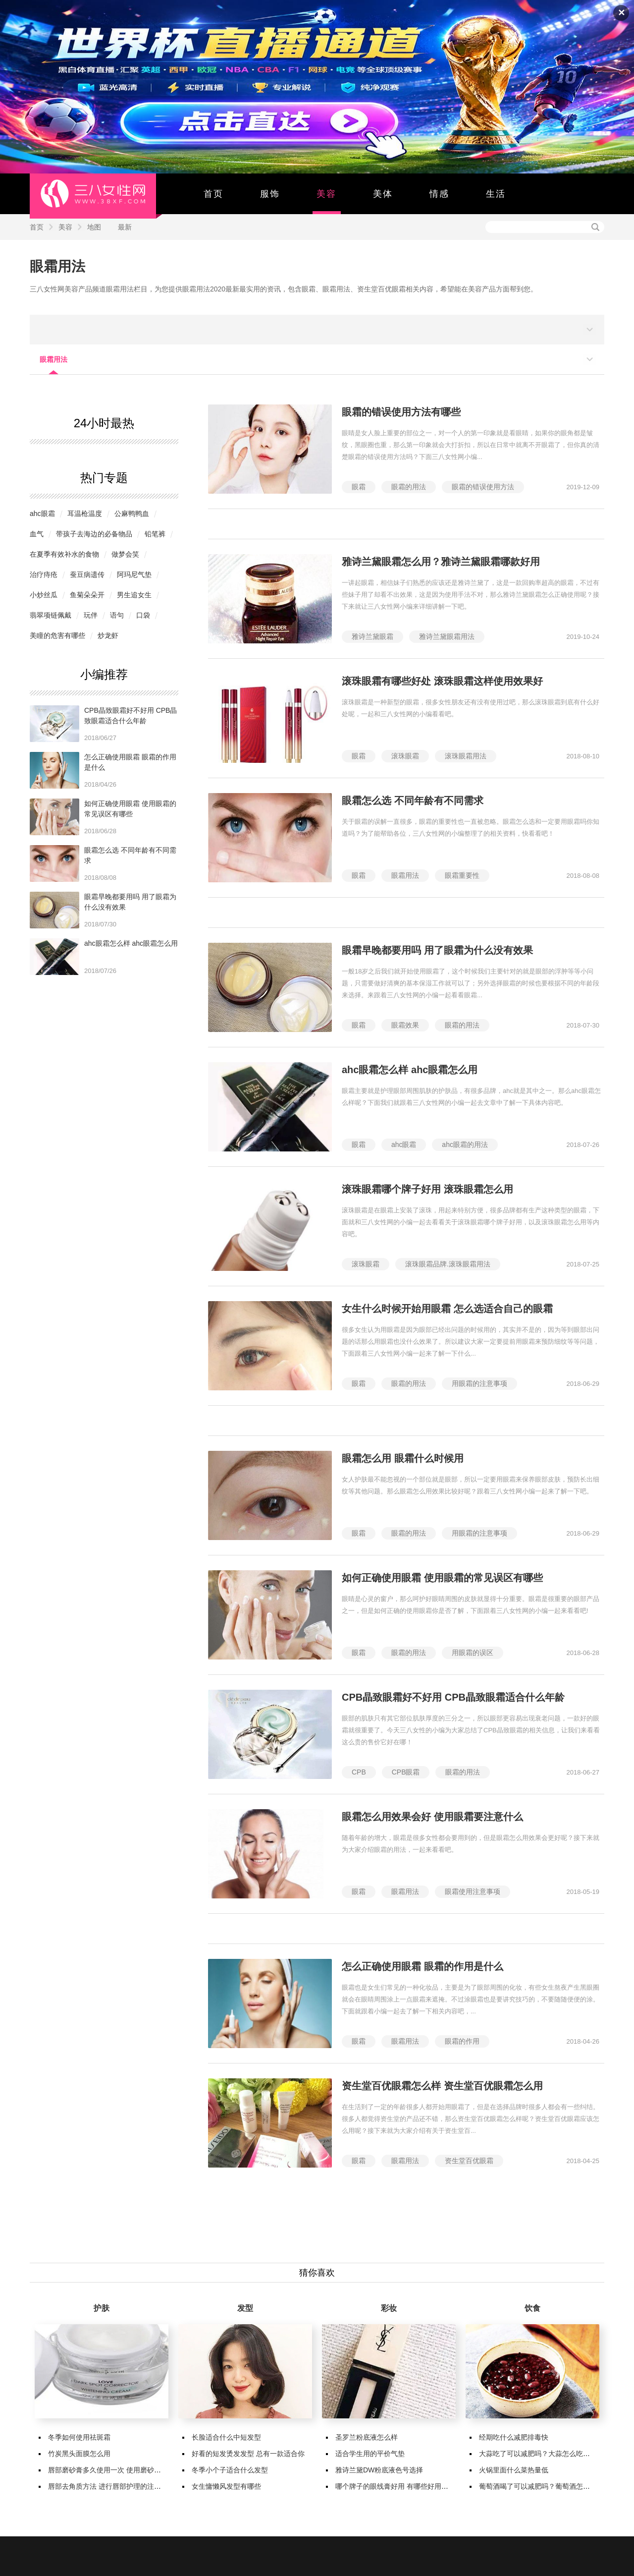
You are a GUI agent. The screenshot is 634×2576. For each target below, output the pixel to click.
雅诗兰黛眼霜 (372, 636)
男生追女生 (134, 595)
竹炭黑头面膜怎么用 (79, 2454)
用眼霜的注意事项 (479, 1383)
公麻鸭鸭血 (131, 513)
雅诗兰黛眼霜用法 (447, 636)
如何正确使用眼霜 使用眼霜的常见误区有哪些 (442, 1577)
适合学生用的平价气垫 (370, 2454)
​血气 (37, 534)
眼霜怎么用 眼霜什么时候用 (403, 1458)
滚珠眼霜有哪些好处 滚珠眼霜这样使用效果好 (442, 681)
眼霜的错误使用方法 (483, 487)
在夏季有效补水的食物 (64, 554)
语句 (117, 615)
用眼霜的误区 (472, 1653)
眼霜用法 (57, 266)
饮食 (532, 2308)
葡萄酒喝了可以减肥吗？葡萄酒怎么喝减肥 (545, 2486)
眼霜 (359, 487)
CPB (359, 1772)
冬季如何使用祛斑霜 (79, 2437)
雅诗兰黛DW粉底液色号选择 (379, 2470)
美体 (383, 194)
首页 (213, 194)
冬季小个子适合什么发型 (230, 2470)
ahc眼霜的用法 (465, 1144)
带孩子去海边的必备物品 (94, 534)
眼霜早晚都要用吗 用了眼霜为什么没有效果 (437, 950)
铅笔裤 (155, 534)
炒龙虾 (108, 635)
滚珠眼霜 (405, 756)
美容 (326, 194)
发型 (245, 2308)
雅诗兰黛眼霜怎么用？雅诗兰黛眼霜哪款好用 (441, 561)
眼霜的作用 (462, 2041)
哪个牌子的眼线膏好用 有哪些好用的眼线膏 (402, 2486)
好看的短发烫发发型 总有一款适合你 (248, 2454)
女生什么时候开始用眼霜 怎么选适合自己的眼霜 (447, 1308)
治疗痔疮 (43, 574)
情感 (439, 194)
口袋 (143, 615)
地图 (94, 227)
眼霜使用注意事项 (472, 1891)
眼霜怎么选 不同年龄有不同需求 (412, 800)
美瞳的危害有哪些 (57, 635)
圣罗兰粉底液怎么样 (366, 2437)
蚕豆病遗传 (87, 574)
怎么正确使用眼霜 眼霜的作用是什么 (422, 1966)
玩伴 (91, 615)
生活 (496, 194)
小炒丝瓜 (43, 595)
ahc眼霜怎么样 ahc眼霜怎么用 (131, 943)
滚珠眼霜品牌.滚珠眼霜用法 (447, 1264)
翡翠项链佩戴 (50, 615)
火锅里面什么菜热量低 (513, 2470)
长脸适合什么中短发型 (226, 2437)
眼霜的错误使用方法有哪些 (401, 411)
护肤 (101, 2308)
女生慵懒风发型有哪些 (226, 2486)
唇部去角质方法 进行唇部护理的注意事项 (111, 2486)
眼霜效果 (405, 1025)
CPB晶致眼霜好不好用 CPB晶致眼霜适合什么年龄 (453, 1697)
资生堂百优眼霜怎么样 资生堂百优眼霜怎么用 (442, 2085)
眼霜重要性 (462, 875)
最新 (125, 227)
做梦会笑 (125, 554)
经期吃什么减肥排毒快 (513, 2437)
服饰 (270, 194)
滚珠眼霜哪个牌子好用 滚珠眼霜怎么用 (427, 1189)
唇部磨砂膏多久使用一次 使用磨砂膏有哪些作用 (122, 2470)
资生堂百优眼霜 (469, 2161)
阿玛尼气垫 (134, 574)
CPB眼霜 (406, 1772)
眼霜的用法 (408, 487)
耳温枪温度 (84, 513)
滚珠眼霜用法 (465, 756)
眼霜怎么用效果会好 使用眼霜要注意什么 (432, 1816)
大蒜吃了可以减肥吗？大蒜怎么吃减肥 (538, 2454)
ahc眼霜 (42, 513)
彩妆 (389, 2308)
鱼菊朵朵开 (87, 595)
